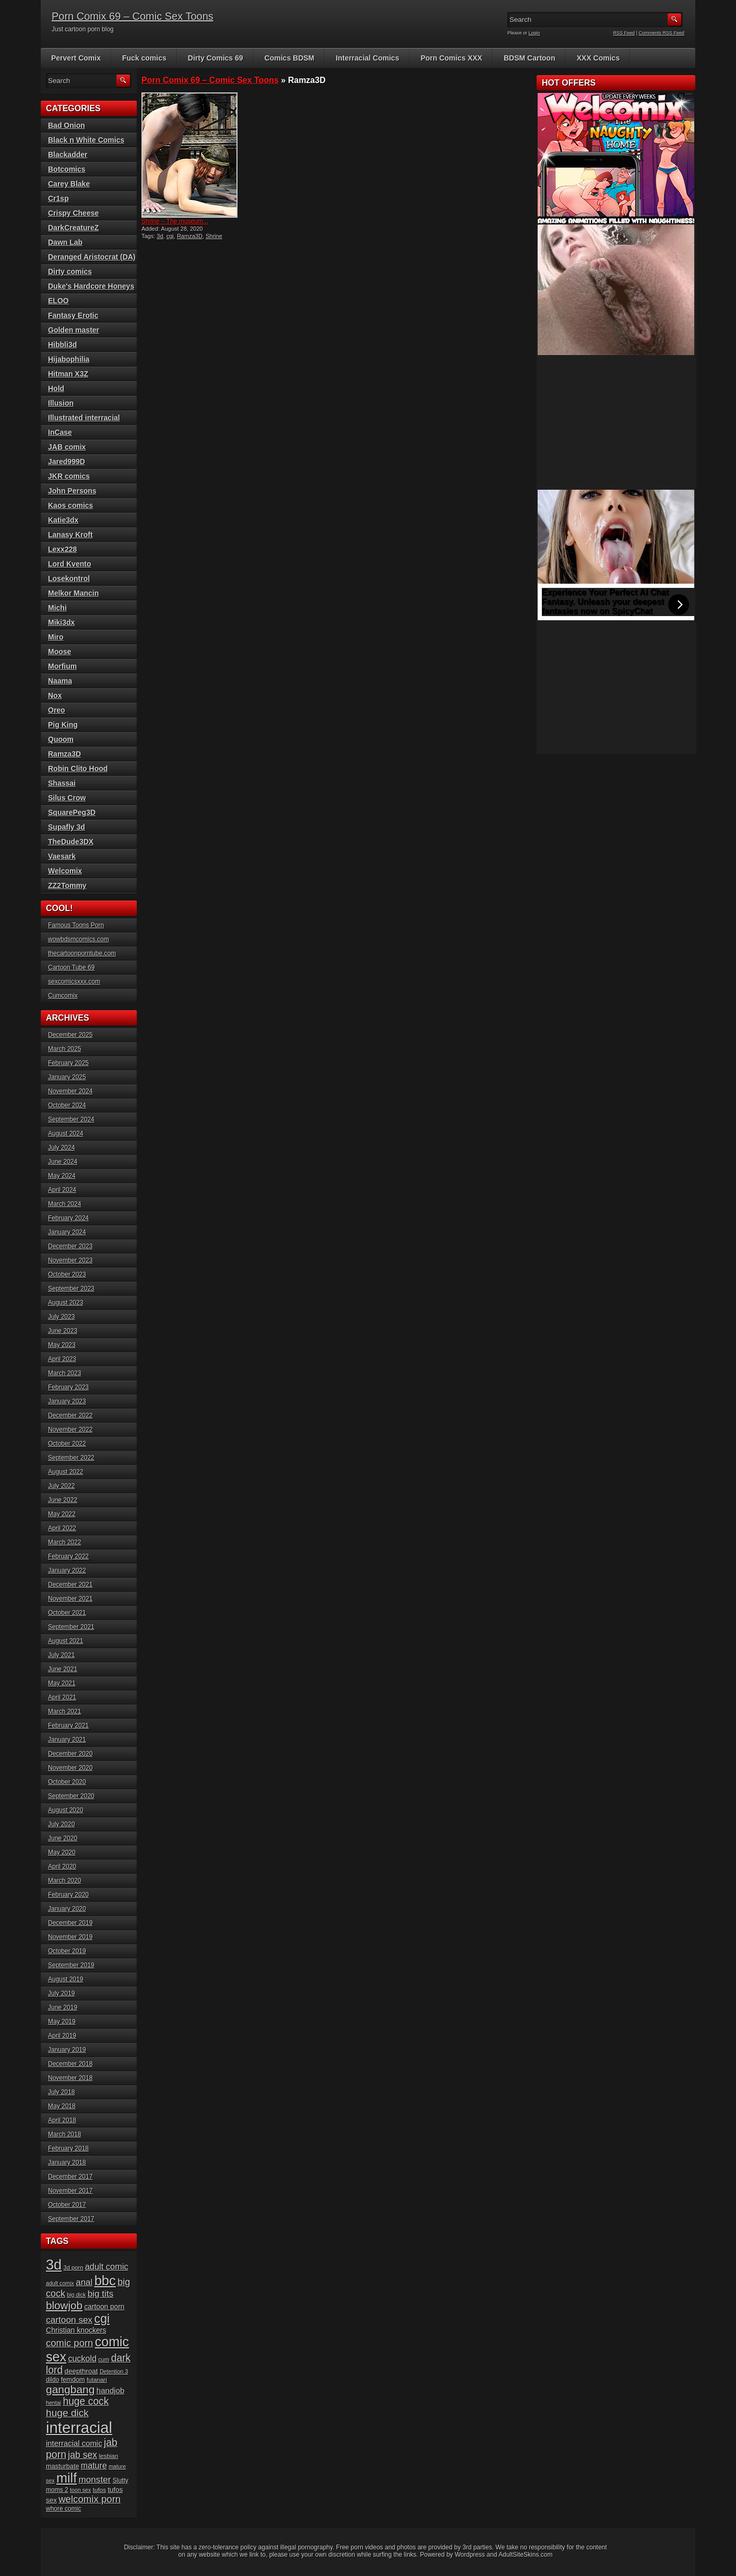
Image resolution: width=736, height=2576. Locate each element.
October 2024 (67, 1105)
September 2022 (71, 1457)
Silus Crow (67, 798)
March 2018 (64, 2134)
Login (534, 33)
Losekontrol (69, 578)
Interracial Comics (367, 58)
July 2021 (61, 1655)
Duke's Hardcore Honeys (91, 286)
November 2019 (70, 1937)
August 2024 (65, 1133)
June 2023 (62, 1330)
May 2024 (62, 1175)
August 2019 (65, 1979)
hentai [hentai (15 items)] (53, 2403)
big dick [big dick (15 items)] (76, 2294)
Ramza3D (190, 236)
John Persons (72, 491)
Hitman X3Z (68, 374)
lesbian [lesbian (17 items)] (108, 2455)
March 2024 (64, 1204)
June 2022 (62, 1500)
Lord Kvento (69, 564)
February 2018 (68, 2148)
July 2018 (61, 2092)
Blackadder (67, 154)
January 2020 (67, 1908)
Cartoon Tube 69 (71, 967)
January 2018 (67, 2162)
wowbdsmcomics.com (78, 939)
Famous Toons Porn (76, 925)
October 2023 (67, 1274)
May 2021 (62, 1683)
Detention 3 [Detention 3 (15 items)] (114, 2371)
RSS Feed (624, 33)
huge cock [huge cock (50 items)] (86, 2401)
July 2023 (61, 1316)
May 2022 (62, 1514)
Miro (56, 637)
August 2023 (65, 1302)
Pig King (63, 724)
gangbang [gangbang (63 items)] (70, 2389)
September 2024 (71, 1119)
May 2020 (62, 1852)
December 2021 (70, 1584)
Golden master (73, 330)
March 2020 (64, 1880)
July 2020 (61, 1824)
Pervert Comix (76, 58)
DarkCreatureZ (73, 227)
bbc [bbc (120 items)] (105, 2280)
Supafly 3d (66, 827)
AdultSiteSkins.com (525, 2554)
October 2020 (67, 1782)
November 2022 (70, 1429)
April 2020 (62, 1866)
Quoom (61, 739)
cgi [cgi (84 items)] (102, 2318)
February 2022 (68, 1556)
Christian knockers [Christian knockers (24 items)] (76, 2330)
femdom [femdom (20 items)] (73, 2379)
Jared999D (66, 461)
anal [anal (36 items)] (84, 2282)
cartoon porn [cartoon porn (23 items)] (104, 2307)
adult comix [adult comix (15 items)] (60, 2283)
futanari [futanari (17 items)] (97, 2379)
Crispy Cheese (73, 213)
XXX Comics (598, 58)
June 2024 (62, 1161)
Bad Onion (66, 125)
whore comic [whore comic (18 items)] (63, 2508)
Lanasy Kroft (70, 534)
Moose (59, 651)
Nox (55, 695)
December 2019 (70, 1923)
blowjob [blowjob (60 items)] (64, 2305)
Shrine (214, 236)
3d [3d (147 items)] (54, 2264)
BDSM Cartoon (529, 58)
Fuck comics (144, 58)
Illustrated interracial (84, 417)
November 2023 (70, 1260)
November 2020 (70, 1767)
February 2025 (68, 1063)
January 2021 (67, 1739)
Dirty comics (70, 271)
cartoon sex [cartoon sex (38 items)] (69, 2319)
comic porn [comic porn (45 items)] (69, 2342)
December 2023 (70, 1246)
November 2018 (70, 2078)
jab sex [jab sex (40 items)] (82, 2455)
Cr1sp (58, 198)
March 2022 (64, 1542)
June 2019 (62, 2007)
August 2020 (65, 1810)
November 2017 (70, 2190)
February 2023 (68, 1387)
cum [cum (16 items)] (103, 2359)
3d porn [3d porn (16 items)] (74, 2267)
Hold (56, 388)
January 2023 (67, 1401)
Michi (57, 608)
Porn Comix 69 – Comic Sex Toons (132, 16)
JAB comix (67, 447)
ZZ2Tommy (67, 885)
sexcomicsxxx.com (74, 981)
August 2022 (65, 1471)
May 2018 (62, 2106)
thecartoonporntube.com (82, 953)
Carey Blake (69, 184)
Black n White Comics (86, 140)
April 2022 (62, 1528)
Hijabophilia (68, 359)
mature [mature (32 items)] (94, 2465)
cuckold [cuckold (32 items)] (82, 2358)
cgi (170, 236)
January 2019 (67, 2049)
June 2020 (62, 1838)
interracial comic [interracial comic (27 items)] (74, 2443)
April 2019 (62, 2035)
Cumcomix (63, 995)
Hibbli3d (62, 344)
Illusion (61, 403)
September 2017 (71, 2219)
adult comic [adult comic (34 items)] (106, 2266)
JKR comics (69, 476)
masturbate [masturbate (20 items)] (62, 2466)
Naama (60, 681)
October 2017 (67, 2204)
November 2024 (70, 1091)
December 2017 (70, 2176)
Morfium (62, 666)
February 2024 (68, 1218)
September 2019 (71, 1965)
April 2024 (62, 1190)
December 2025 (70, 1034)
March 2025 (64, 1049)
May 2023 (62, 1345)
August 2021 (65, 1641)
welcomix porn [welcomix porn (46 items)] (89, 2499)
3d (160, 236)
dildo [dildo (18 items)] (52, 2379)
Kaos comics (70, 505)
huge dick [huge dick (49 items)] (67, 2412)
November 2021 (70, 1598)
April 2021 (62, 1697)
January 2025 (67, 1077)
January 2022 (67, 1570)
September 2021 (71, 1626)
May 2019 (62, 2021)
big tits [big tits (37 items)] (100, 2294)
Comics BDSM (290, 58)
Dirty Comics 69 (215, 58)
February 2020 (68, 1894)
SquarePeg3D (72, 812)
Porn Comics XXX (451, 58)
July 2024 (61, 1147)
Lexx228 (62, 549)
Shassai (62, 783)
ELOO (58, 301)
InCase (60, 432)
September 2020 (71, 1796)
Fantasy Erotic (73, 315)
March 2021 (64, 1711)
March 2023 (64, 1373)
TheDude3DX (70, 841)
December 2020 (70, 1753)
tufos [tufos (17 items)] (99, 2489)
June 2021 (62, 1669)
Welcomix (65, 871)
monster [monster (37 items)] (95, 2480)
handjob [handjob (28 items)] (111, 2390)
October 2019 (67, 1951)
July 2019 (61, 1993)
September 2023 (71, 1288)
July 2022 (61, 1486)
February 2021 (68, 1725)
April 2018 (62, 2120)
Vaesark (62, 856)
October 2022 (67, 1443)
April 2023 (62, 1359)
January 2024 (67, 1232)
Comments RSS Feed (661, 33)
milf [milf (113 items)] (66, 2478)
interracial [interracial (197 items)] (79, 2427)
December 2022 (70, 1415)
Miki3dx (61, 622)
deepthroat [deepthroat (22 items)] (81, 2371)
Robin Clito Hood (78, 768)
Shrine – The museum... (174, 221)
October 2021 (67, 1612)
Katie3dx (63, 520)
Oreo (56, 710)
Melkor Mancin (73, 593)
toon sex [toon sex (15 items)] (80, 2490)
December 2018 (70, 2063)
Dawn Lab (65, 242)
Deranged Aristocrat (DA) (92, 257)
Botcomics (67, 169)
